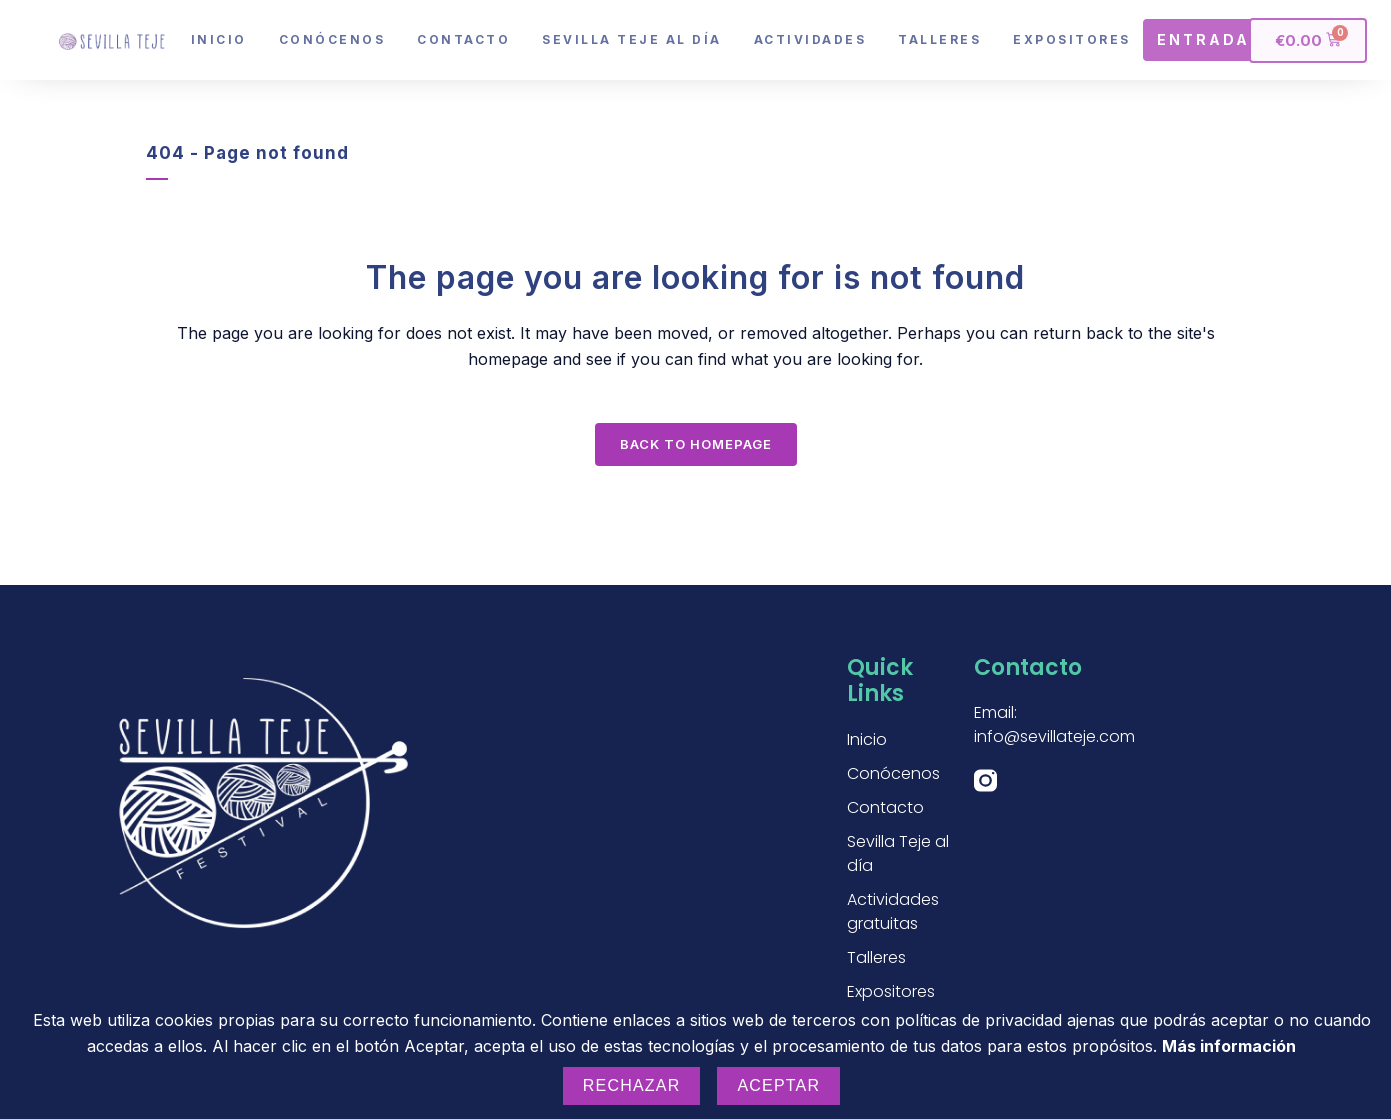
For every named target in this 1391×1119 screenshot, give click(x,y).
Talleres (939, 39)
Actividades (810, 39)
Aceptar (778, 1085)
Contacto (463, 39)
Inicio (219, 39)
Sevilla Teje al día (632, 39)
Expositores (1072, 39)
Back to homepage (696, 444)
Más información (1229, 1046)
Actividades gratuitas (893, 911)
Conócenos (332, 39)
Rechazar (632, 1085)
